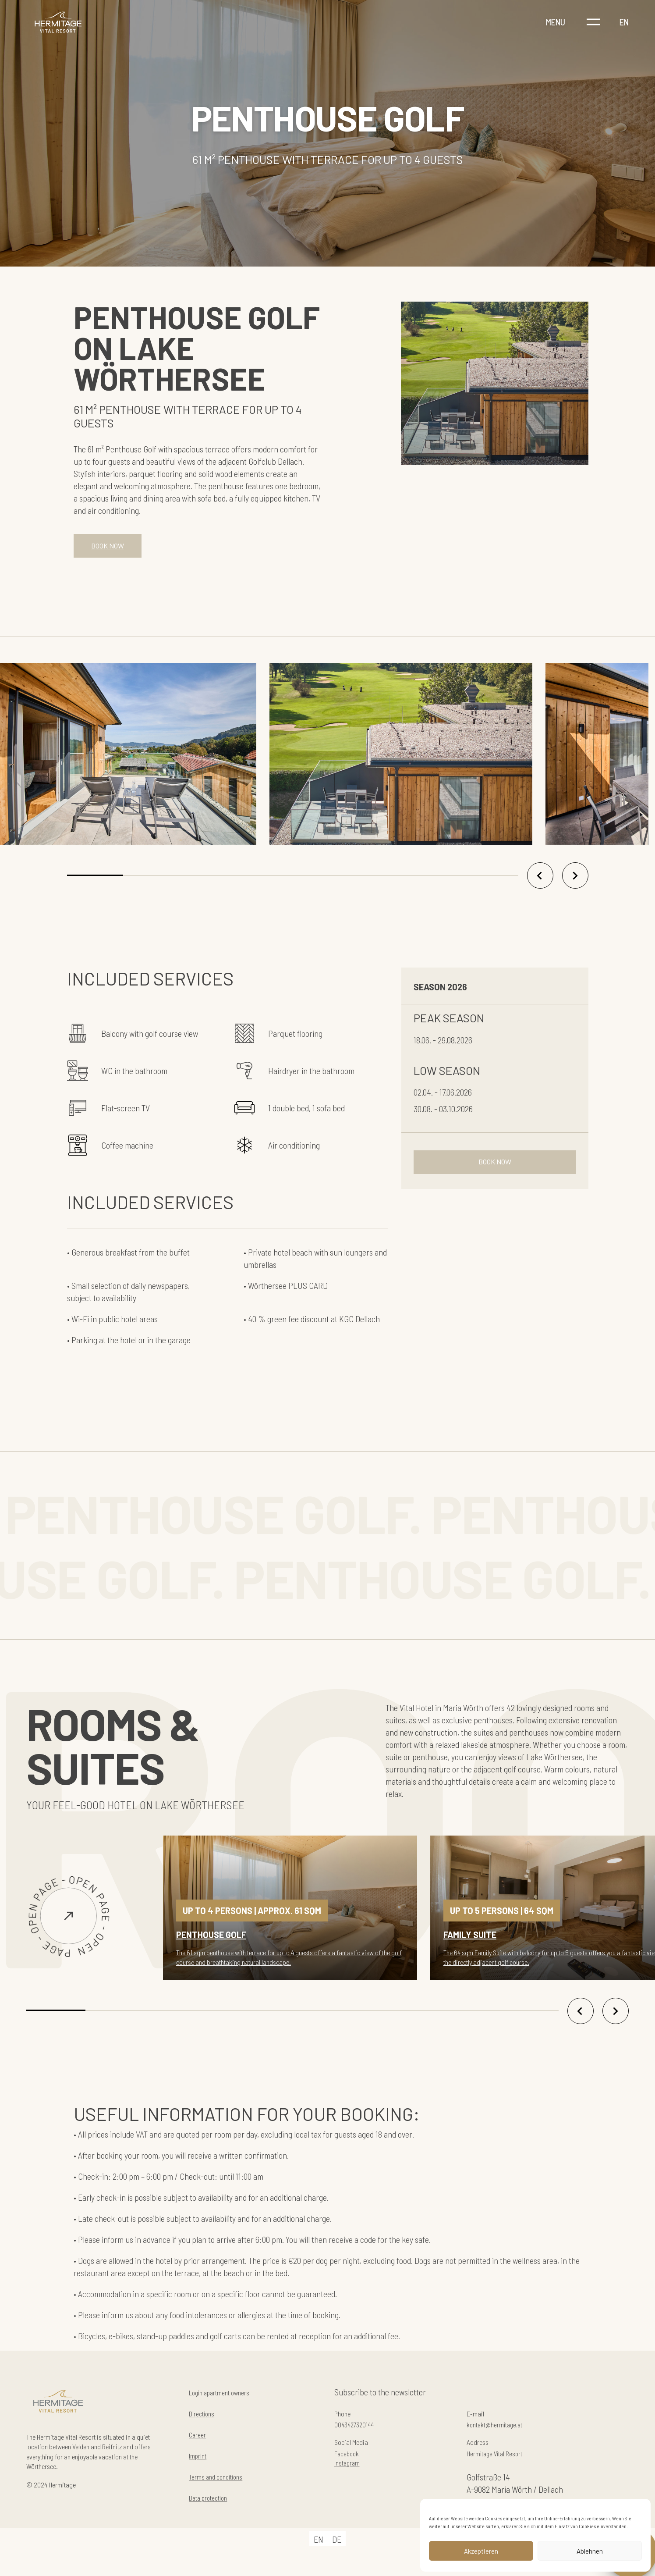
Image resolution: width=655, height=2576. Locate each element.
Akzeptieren (481, 2551)
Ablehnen (590, 2551)
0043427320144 (360, 2433)
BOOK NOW (113, 549)
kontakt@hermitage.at (504, 2433)
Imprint (201, 2462)
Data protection (215, 2504)
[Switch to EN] (318, 2551)
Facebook (350, 2465)
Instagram (351, 2478)
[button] (95, 882)
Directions (206, 2420)
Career (200, 2441)
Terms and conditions (224, 2483)
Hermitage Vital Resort (504, 2465)
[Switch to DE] (337, 2551)
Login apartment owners (229, 2399)
